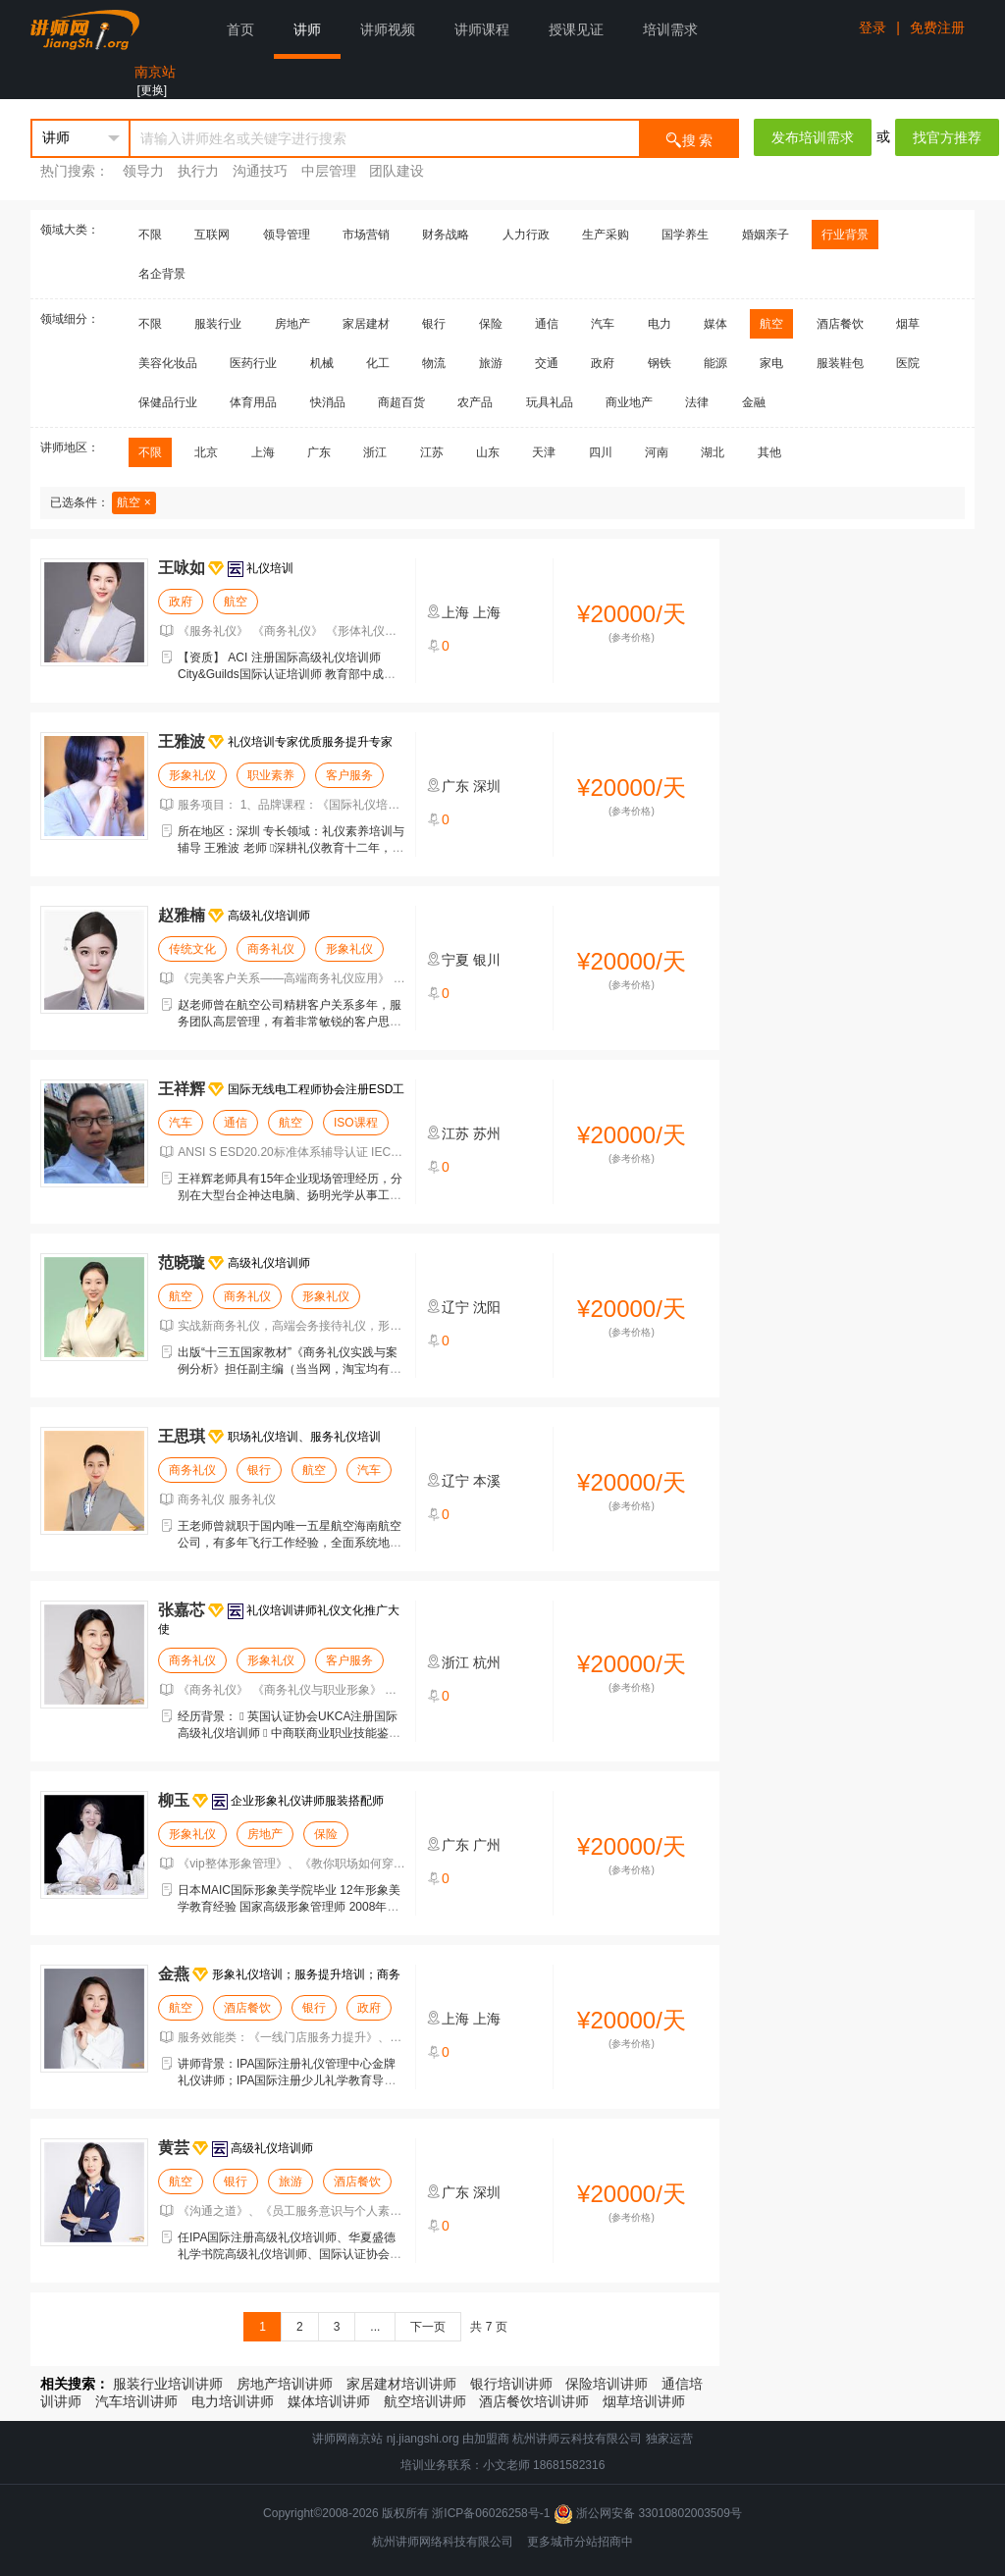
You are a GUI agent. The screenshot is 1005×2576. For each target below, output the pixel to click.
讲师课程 (481, 29)
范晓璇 (181, 1262)
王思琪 (181, 1436)
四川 (600, 452)
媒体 (715, 324)
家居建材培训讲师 (401, 2384)
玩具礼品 (549, 402)
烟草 (908, 324)
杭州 (487, 1662)
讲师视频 (387, 29)
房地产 (292, 324)
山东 (488, 452)
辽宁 (455, 1307)
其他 (769, 452)
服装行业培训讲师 (168, 2384)
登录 (872, 27)
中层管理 (328, 171)
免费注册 (937, 27)
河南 (656, 452)
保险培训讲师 (606, 2384)
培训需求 (670, 29)
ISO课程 (356, 1123)
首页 (240, 29)
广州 (487, 1845)
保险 (490, 324)
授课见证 (576, 29)
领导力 (143, 171)
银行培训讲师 (511, 2384)
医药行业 (253, 363)
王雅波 (181, 741)
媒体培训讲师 (329, 2401)
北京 (206, 452)
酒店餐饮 (840, 324)
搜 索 (689, 139)
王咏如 (181, 567)
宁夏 (455, 960)
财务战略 (445, 234)
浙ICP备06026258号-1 (491, 2513)
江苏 (432, 452)
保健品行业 (167, 402)
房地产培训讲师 (285, 2384)
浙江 (375, 452)
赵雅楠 (181, 915)
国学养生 (685, 234)
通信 (546, 324)
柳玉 (173, 1800)
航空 (771, 324)
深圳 (487, 786)
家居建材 (366, 324)
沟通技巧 (260, 171)
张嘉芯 (181, 1610)
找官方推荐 (947, 137)
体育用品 (253, 402)
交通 (546, 363)
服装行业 (217, 324)
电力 (659, 324)
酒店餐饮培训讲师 (534, 2401)
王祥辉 (181, 1088)
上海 (263, 452)
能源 (715, 363)
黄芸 (173, 2147)
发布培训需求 (812, 137)
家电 (771, 363)
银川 (487, 960)
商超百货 (401, 402)
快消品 (327, 402)
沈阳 (487, 1307)
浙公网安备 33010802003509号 (648, 2513)
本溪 (487, 1481)
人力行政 (526, 234)
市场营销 (366, 234)
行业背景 (845, 234)
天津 (543, 452)
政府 (602, 363)
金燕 (173, 1974)
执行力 (198, 171)
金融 (754, 402)
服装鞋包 (840, 363)
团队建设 (396, 171)
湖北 (712, 452)
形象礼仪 (192, 775)
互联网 (212, 234)
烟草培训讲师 (644, 2401)
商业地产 (629, 402)
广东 (319, 452)
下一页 (428, 2327)
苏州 (487, 1133)
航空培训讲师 (425, 2401)
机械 (322, 363)
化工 (378, 363)
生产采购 (605, 234)
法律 (697, 402)
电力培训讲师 (232, 2401)
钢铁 (659, 363)
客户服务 (349, 775)
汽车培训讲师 (136, 2401)
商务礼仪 (270, 949)
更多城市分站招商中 (580, 2542)
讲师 (307, 29)
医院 (908, 363)
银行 (434, 324)
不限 (150, 234)
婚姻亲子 (765, 234)
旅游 (490, 363)
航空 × (133, 502)
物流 (434, 363)
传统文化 (192, 949)
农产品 (475, 402)
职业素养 (270, 775)
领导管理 (286, 234)
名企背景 (161, 274)
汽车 (602, 324)
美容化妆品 (167, 363)
